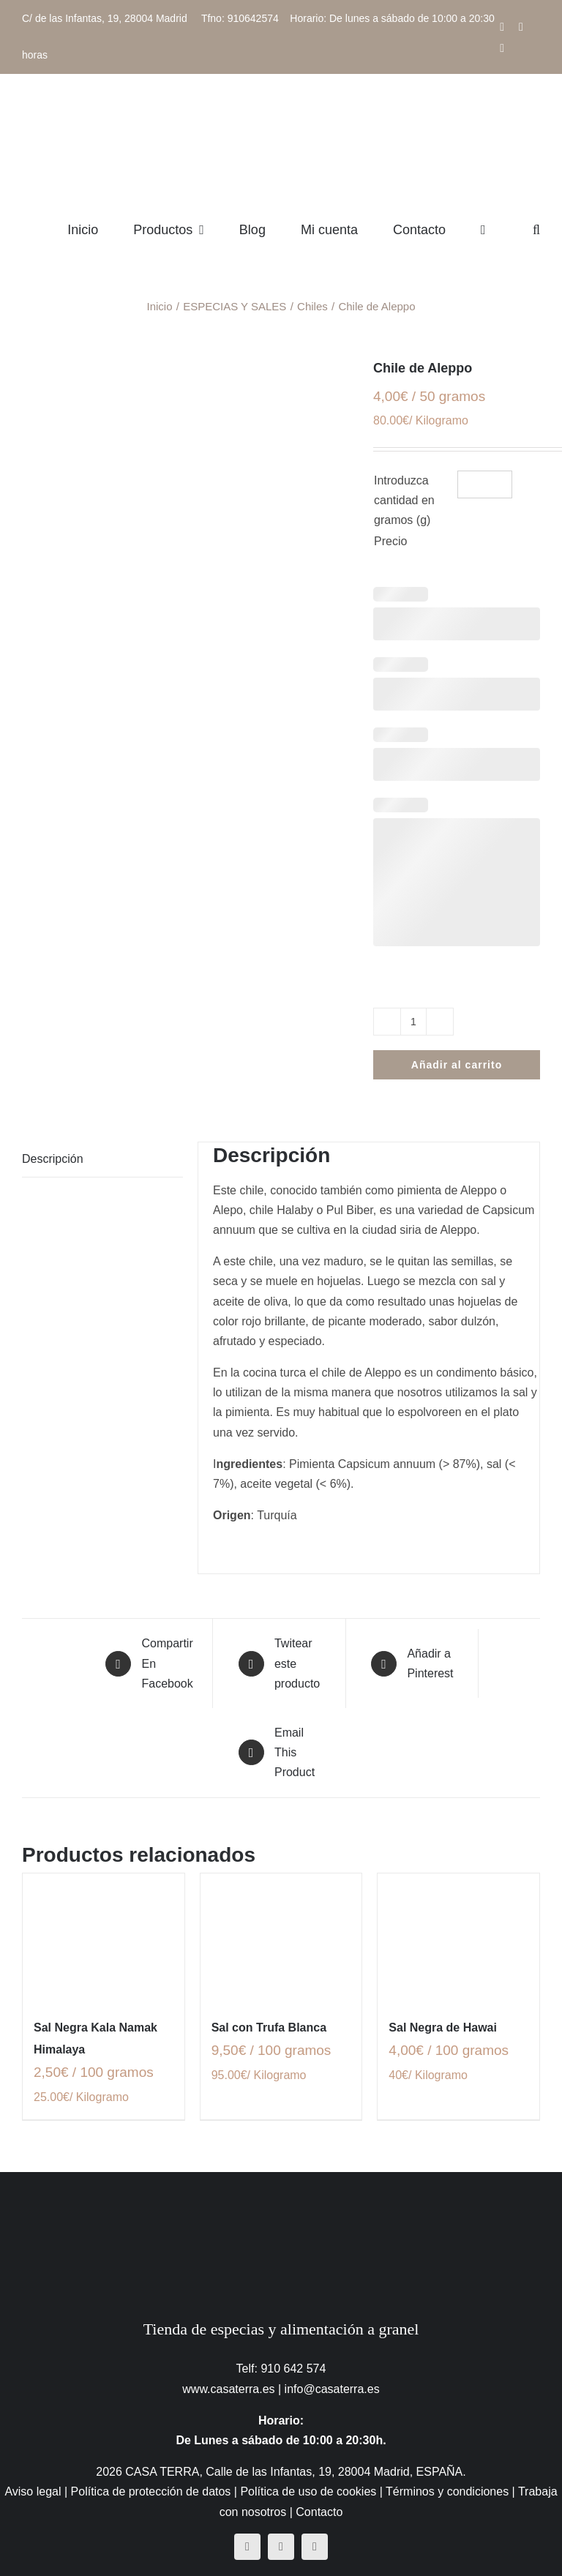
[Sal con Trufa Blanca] (281, 1938)
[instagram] (281, 2547)
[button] (536, 229)
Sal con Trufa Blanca (268, 2027)
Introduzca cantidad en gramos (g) (404, 500)
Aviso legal (32, 2491)
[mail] (314, 2547)
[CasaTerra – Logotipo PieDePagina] (281, 2201)
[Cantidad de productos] (413, 1021)
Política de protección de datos (151, 2491)
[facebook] (247, 2547)
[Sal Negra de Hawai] (458, 1938)
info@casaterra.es (332, 2389)
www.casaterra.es (228, 2389)
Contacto (319, 2512)
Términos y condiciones (447, 2491)
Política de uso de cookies (308, 2491)
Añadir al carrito (456, 1065)
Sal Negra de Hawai (443, 2027)
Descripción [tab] (52, 1159)
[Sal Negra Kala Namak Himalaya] (103, 1938)
